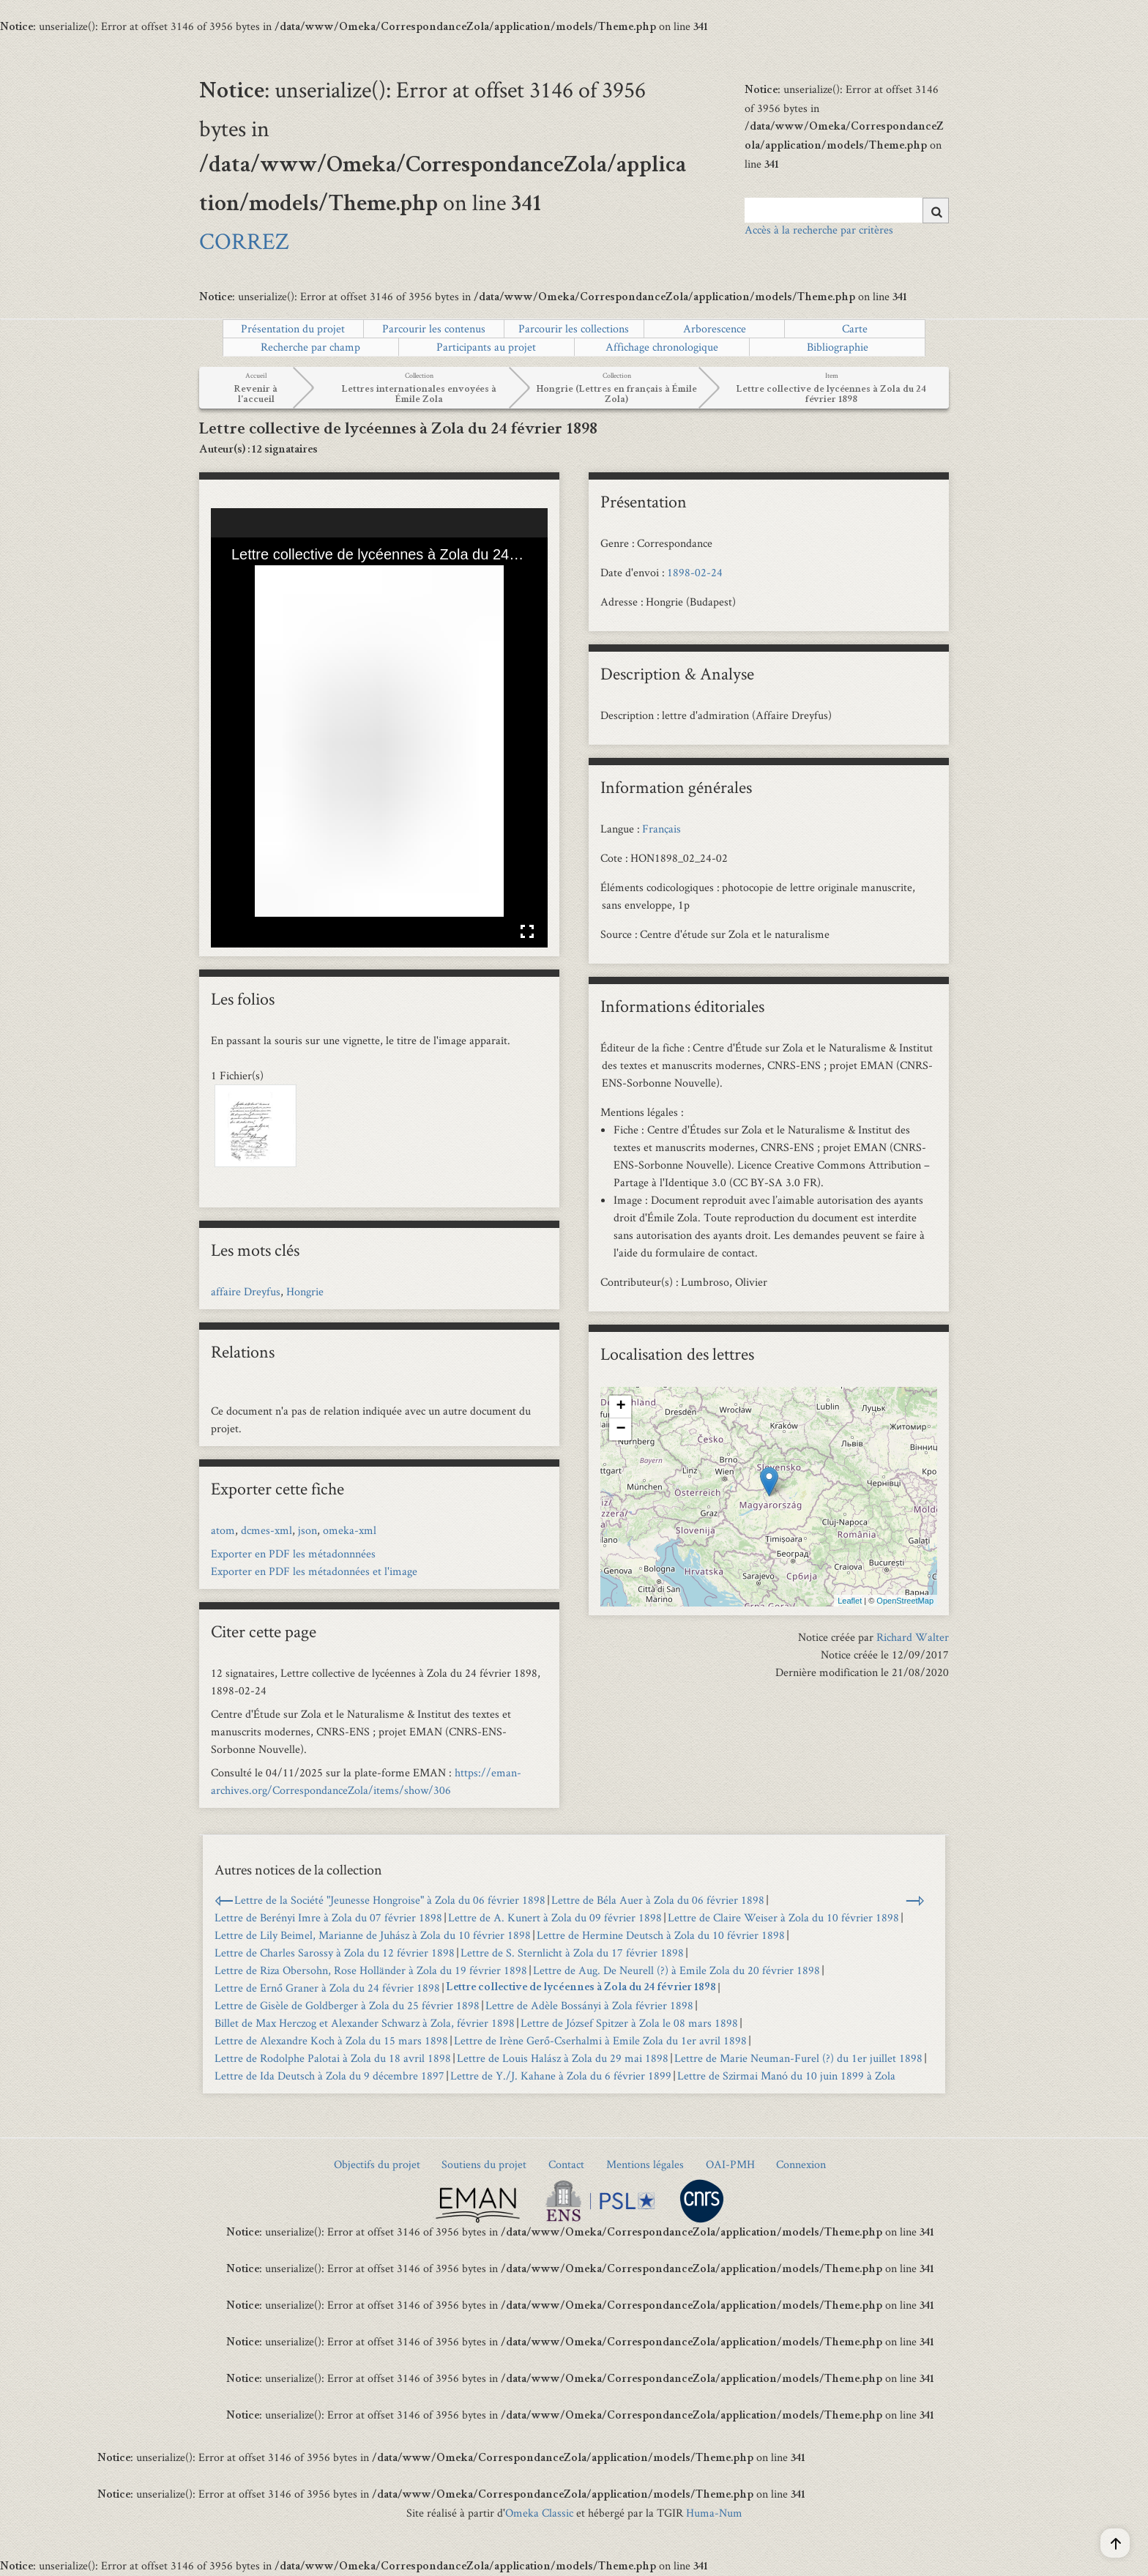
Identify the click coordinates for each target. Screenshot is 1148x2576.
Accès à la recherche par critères (819, 229)
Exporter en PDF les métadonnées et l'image (314, 1571)
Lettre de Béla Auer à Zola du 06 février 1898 (657, 1899)
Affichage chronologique (661, 346)
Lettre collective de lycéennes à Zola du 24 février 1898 (581, 1988)
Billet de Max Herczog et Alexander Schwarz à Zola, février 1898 (365, 2022)
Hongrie (305, 1291)
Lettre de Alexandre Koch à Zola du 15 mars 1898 (331, 2040)
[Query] (847, 210)
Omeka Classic (539, 2512)
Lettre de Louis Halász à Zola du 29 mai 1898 (562, 2058)
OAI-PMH (730, 2164)
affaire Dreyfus (245, 1291)
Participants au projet (486, 346)
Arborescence (714, 328)
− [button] (620, 1429)
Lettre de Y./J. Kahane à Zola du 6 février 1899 (560, 2075)
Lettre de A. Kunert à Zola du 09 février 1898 (555, 1917)
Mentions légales (645, 2164)
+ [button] (620, 1407)
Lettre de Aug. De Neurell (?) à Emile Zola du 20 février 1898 (676, 1970)
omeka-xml (349, 1530)
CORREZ (244, 241)
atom (223, 1530)
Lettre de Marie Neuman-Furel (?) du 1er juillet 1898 (798, 2058)
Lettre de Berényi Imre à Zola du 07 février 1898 (328, 1917)
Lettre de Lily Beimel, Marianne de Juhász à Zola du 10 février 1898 (373, 1935)
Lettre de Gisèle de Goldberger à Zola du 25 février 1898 (347, 2005)
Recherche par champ (310, 346)
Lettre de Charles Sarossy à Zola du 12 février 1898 (335, 1952)
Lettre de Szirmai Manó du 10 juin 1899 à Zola (786, 2075)
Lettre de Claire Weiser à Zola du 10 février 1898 (783, 1917)
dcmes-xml (266, 1530)
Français (661, 828)
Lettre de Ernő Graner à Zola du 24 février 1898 (327, 1987)
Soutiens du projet (483, 2164)
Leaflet (850, 1600)
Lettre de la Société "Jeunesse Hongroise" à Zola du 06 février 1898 (389, 1899)
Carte (855, 328)
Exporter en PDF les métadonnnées (293, 1553)
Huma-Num (714, 2512)
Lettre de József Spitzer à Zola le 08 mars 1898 (629, 2022)
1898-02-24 (695, 572)
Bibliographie (837, 346)
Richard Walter (912, 1637)
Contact (566, 2164)
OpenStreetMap (904, 1600)
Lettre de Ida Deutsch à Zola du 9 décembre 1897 (329, 2075)
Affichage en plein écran (527, 931)
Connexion (801, 2164)
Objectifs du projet (377, 2164)
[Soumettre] (935, 210)
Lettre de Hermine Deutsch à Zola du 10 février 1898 (661, 1935)
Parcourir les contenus (433, 328)
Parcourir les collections (573, 328)
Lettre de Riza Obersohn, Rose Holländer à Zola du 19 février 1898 (371, 1970)
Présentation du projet (293, 328)
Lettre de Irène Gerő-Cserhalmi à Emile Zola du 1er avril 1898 (600, 2040)
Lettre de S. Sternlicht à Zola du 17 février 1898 (572, 1952)
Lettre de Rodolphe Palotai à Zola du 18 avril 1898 (333, 2058)
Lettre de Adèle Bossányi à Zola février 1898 (589, 2005)
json (307, 1530)
